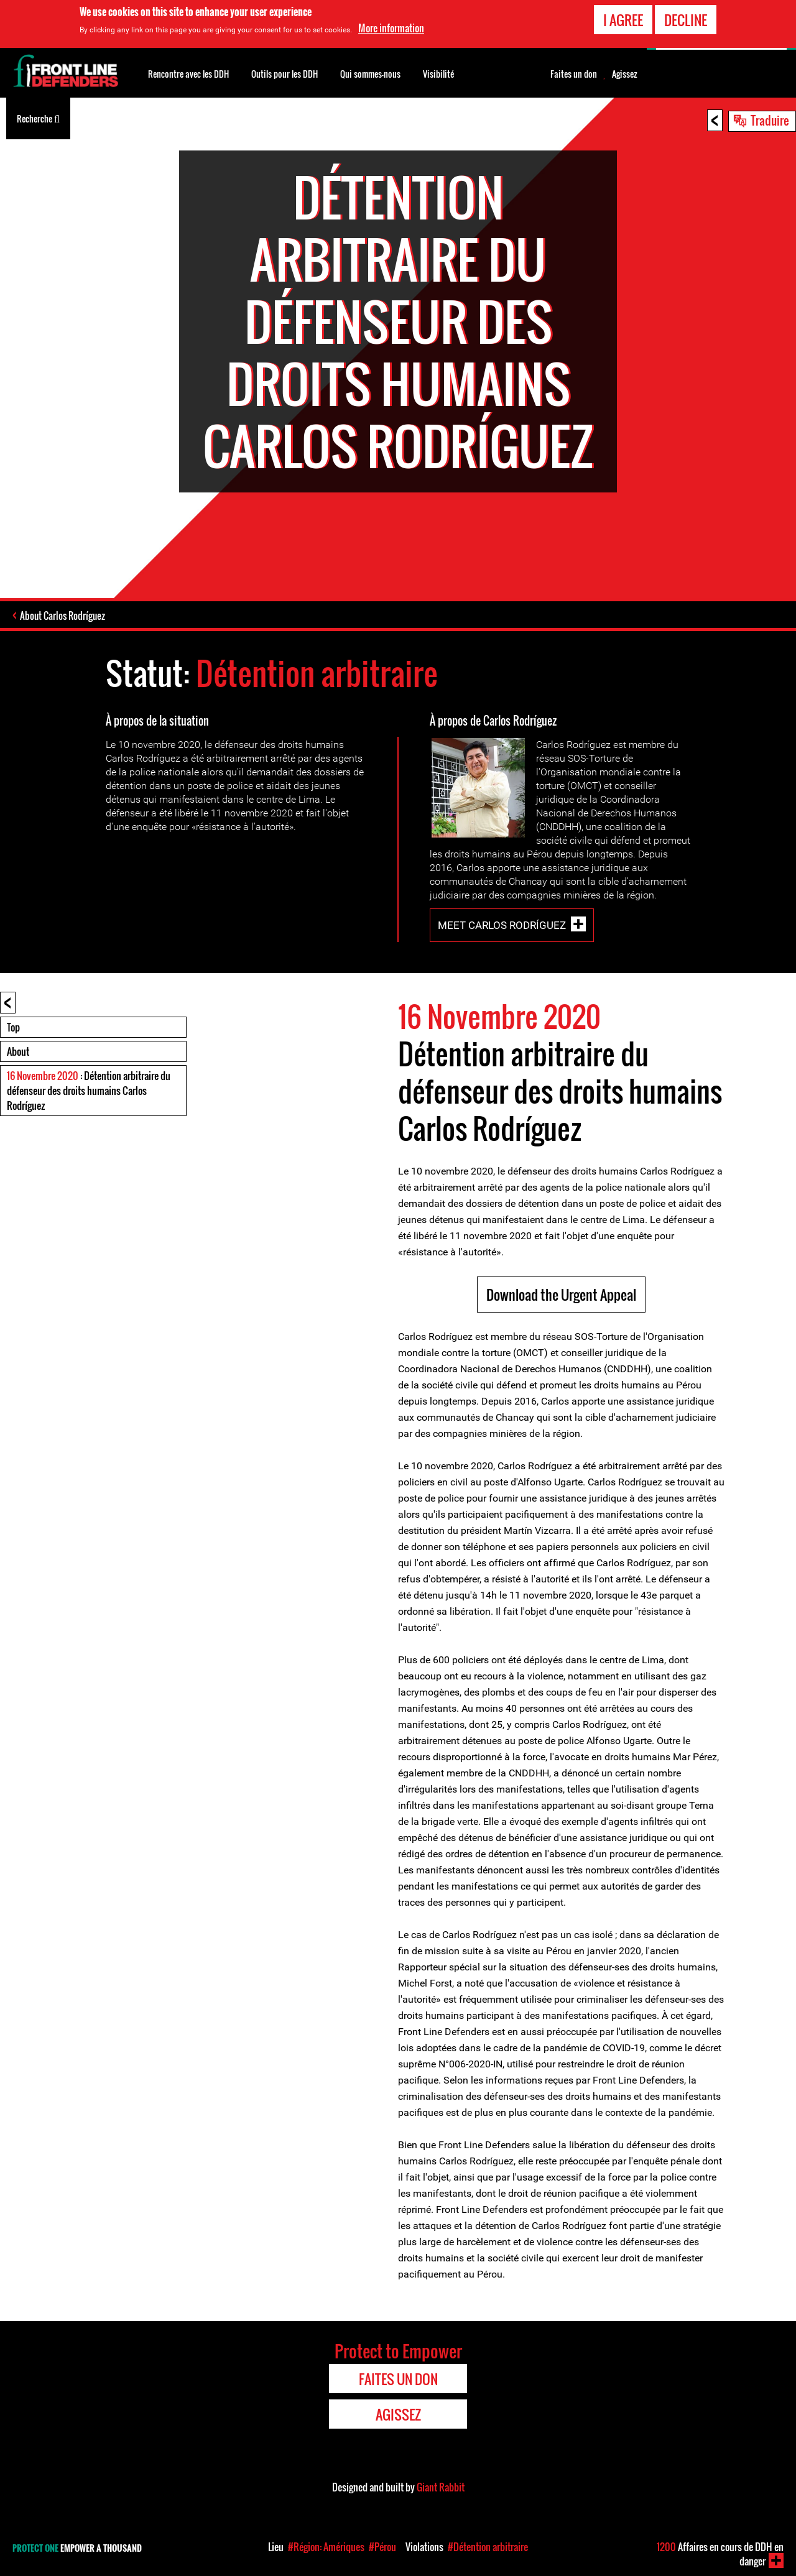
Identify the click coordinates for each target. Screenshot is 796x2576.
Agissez (624, 74)
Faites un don (573, 74)
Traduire (770, 120)
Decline (685, 19)
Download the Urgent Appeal (561, 1294)
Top (13, 1027)
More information (391, 26)
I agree (623, 19)
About (18, 1051)
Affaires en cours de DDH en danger (720, 2554)
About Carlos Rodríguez (62, 615)
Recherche (38, 117)
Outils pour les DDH (284, 73)
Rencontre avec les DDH (188, 73)
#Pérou (382, 2546)
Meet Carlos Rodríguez (502, 925)
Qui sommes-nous (370, 73)
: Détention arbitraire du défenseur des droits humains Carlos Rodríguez (88, 1090)
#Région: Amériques (326, 2546)
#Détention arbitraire (488, 2546)
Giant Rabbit (441, 2487)
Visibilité (438, 73)
